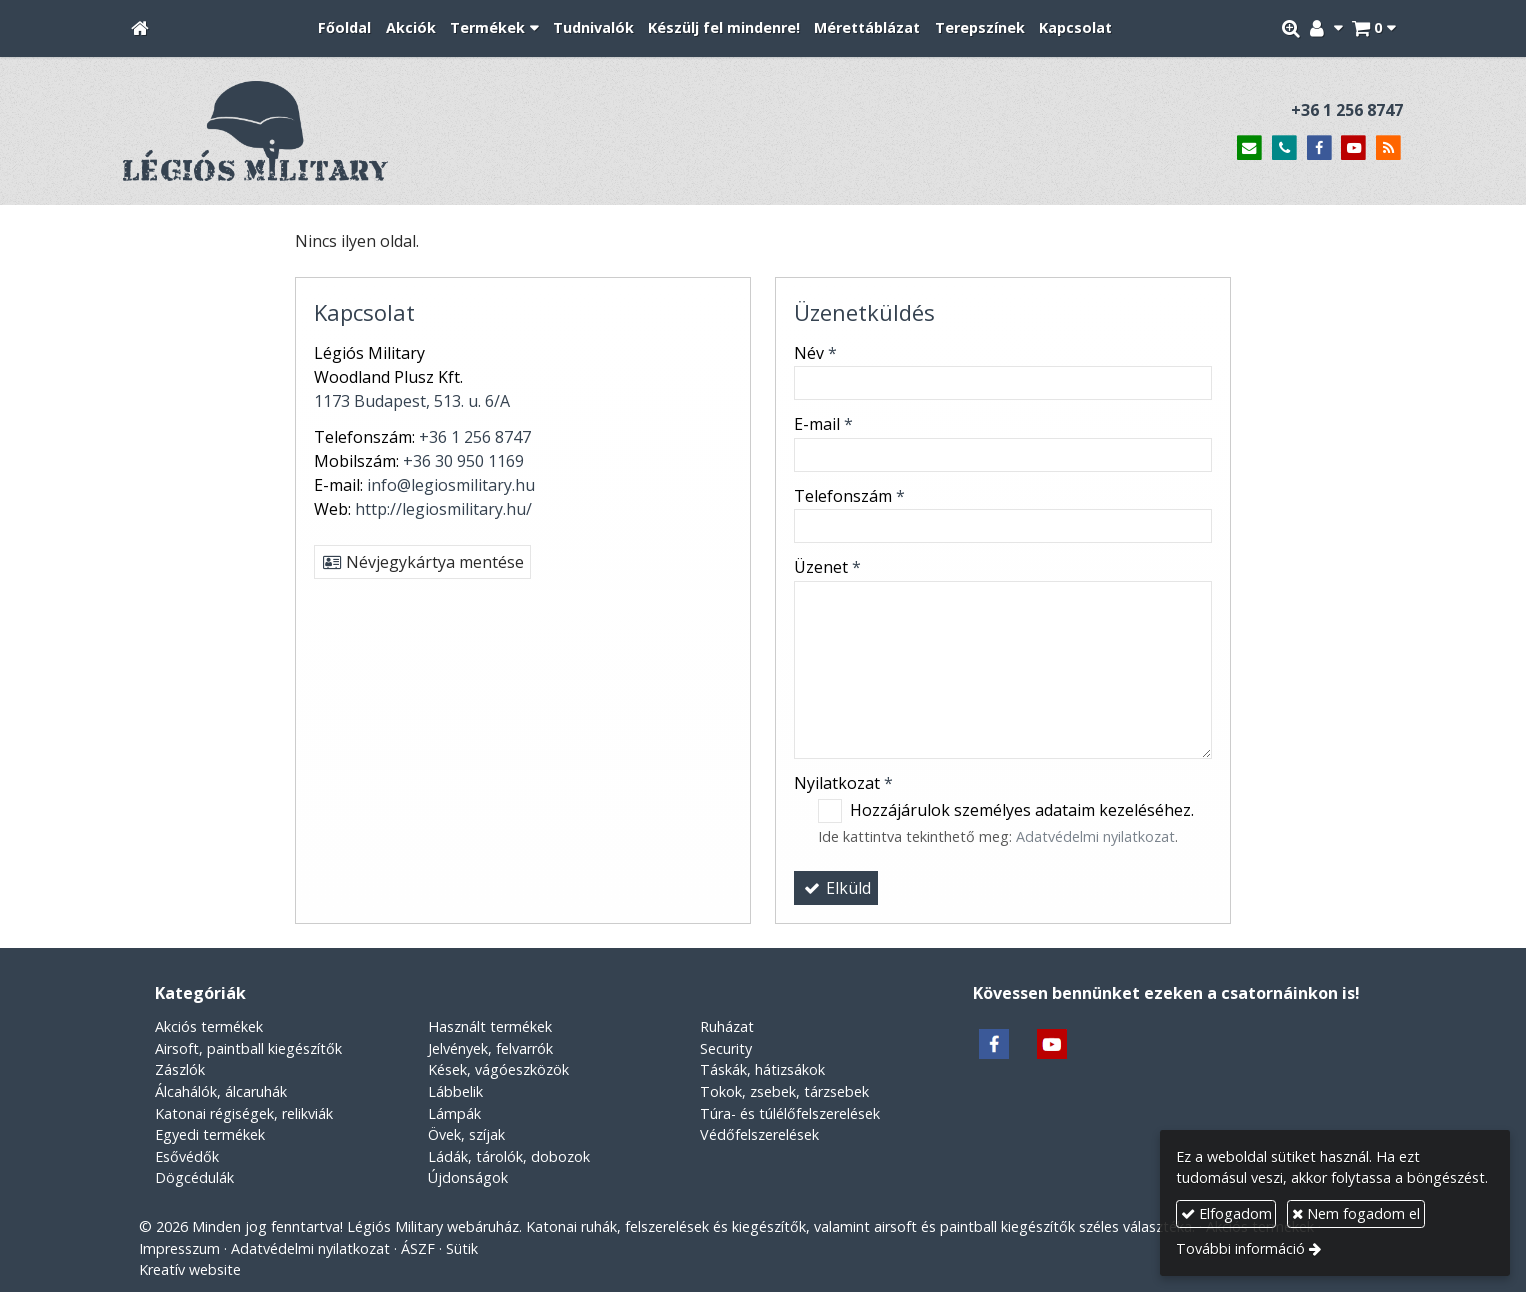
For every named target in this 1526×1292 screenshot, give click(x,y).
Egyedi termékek (210, 1134)
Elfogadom (1226, 1213)
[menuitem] (344, 28)
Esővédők (187, 1156)
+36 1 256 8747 (1347, 110)
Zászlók (180, 1069)
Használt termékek (490, 1026)
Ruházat (727, 1026)
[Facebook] (1319, 148)
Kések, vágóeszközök (498, 1069)
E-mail (823, 424)
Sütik (462, 1248)
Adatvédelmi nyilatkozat (1095, 836)
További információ (1240, 1248)
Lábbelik (455, 1091)
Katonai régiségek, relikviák (244, 1113)
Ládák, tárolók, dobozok (509, 1156)
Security (726, 1048)
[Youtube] (1353, 148)
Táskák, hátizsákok (762, 1069)
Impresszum (179, 1248)
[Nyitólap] (140, 28)
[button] (1373, 28)
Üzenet (827, 567)
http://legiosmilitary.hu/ (443, 509)
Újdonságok (468, 1177)
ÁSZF (418, 1248)
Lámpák (454, 1113)
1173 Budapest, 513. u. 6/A (412, 401)
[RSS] (1388, 148)
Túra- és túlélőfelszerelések (790, 1113)
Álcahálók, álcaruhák (221, 1091)
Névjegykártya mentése (422, 562)
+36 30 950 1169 (463, 461)
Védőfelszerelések (759, 1134)
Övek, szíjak (466, 1134)
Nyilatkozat (843, 783)
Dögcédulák (194, 1177)
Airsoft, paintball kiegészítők (248, 1048)
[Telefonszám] (1284, 148)
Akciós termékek (209, 1026)
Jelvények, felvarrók (490, 1048)
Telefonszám (849, 496)
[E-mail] (1249, 148)
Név (815, 353)
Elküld (836, 888)
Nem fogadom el (1356, 1213)
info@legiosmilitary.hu (451, 485)
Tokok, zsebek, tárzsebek (784, 1091)
